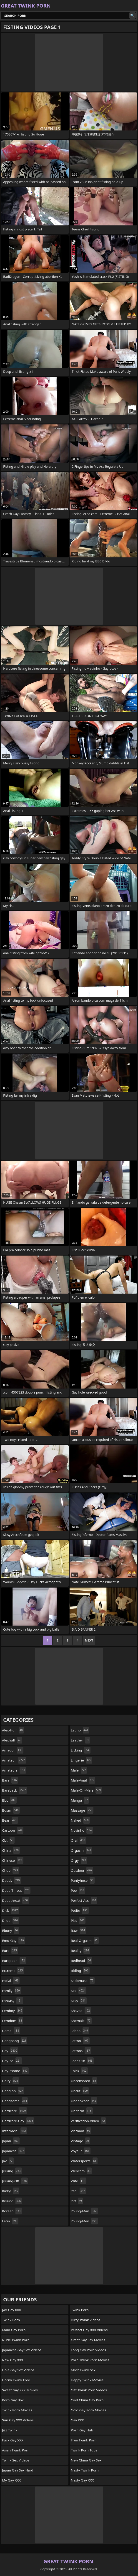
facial (11, 1980)
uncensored (84, 2080)
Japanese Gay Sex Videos (21, 2350)
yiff (77, 2201)
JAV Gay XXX (11, 2310)
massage (82, 1810)
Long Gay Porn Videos (88, 2350)
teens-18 (82, 2060)
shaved (81, 2010)
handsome (15, 2100)
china (11, 1850)
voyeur (81, 2150)
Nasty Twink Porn (85, 2470)
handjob (13, 2090)
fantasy (12, 2000)
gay (10, 2050)
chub (10, 1870)
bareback (14, 1790)
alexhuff (12, 1740)
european (14, 1960)
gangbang (14, 2040)
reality (80, 1950)
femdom (12, 2020)
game (11, 2030)
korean (12, 2211)
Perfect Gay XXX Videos (89, 2330)
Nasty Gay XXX (82, 2480)
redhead (81, 1960)
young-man (84, 2211)
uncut (80, 2090)
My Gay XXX (11, 2480)
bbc (9, 1800)
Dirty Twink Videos (85, 2320)
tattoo (80, 2040)
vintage (80, 2140)
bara (10, 1780)
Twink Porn (11, 2320)
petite (80, 1910)
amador (12, 1750)
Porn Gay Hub (82, 2430)
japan (11, 2140)
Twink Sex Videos (15, 2460)
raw (78, 1930)
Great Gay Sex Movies (88, 2340)
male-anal (83, 1780)
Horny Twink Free (16, 2380)
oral (78, 1840)
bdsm (11, 1810)
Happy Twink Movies (87, 2380)
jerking (12, 2171)
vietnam (81, 2130)
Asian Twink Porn (16, 2450)
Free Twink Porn (84, 2440)
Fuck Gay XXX (12, 2440)
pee (78, 1890)
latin (10, 2221)
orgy (79, 1860)
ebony (10, 1930)
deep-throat (16, 1890)
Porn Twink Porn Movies (90, 2360)
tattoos (81, 2050)
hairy (10, 2080)
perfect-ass (84, 1900)
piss (78, 1920)
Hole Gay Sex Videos (18, 2370)
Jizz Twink (9, 2430)
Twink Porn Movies (17, 2410)
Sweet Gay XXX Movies (20, 2390)
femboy (12, 2010)
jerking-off (15, 2181)
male (79, 1770)
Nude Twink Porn (16, 2340)
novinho (82, 1830)
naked (80, 1820)
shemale (81, 2020)
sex (79, 1990)
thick (79, 2070)
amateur (14, 1760)
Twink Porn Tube (84, 2450)
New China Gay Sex (86, 2460)
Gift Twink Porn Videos (89, 2390)
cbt (8, 1840)
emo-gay (13, 1940)
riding (80, 1970)
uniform (82, 2110)
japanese (13, 2150)
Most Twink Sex (83, 2370)
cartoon (12, 1830)
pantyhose (83, 1880)
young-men (84, 2221)
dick (10, 1910)
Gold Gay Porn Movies (88, 2410)
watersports (84, 2160)
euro (10, 1950)
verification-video (88, 2120)
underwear (84, 2100)
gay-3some (15, 2070)
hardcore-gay (18, 2120)
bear (10, 1820)
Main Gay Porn (14, 2330)
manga (80, 1800)
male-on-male (86, 1790)
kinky (10, 2191)
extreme (13, 1970)
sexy (79, 2000)
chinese (12, 1860)
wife (79, 2181)
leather (80, 1740)
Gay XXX (77, 2420)
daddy (11, 1880)
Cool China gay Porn (87, 2400)
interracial (14, 2130)
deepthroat (15, 1900)
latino (80, 1730)
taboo (80, 2030)
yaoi (78, 2191)
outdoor (82, 1870)
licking (81, 1750)
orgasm (81, 1850)
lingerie (82, 1760)
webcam (81, 2171)
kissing (12, 2201)
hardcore (14, 2110)
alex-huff (13, 1730)
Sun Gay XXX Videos (18, 2420)
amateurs (14, 1770)
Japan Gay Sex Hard (17, 2470)
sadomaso (83, 1980)
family (11, 1990)
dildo (10, 1920)
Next (89, 1640)
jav (8, 2160)
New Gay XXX (12, 2360)
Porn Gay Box (13, 2400)
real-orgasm (85, 1940)
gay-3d (12, 2060)
